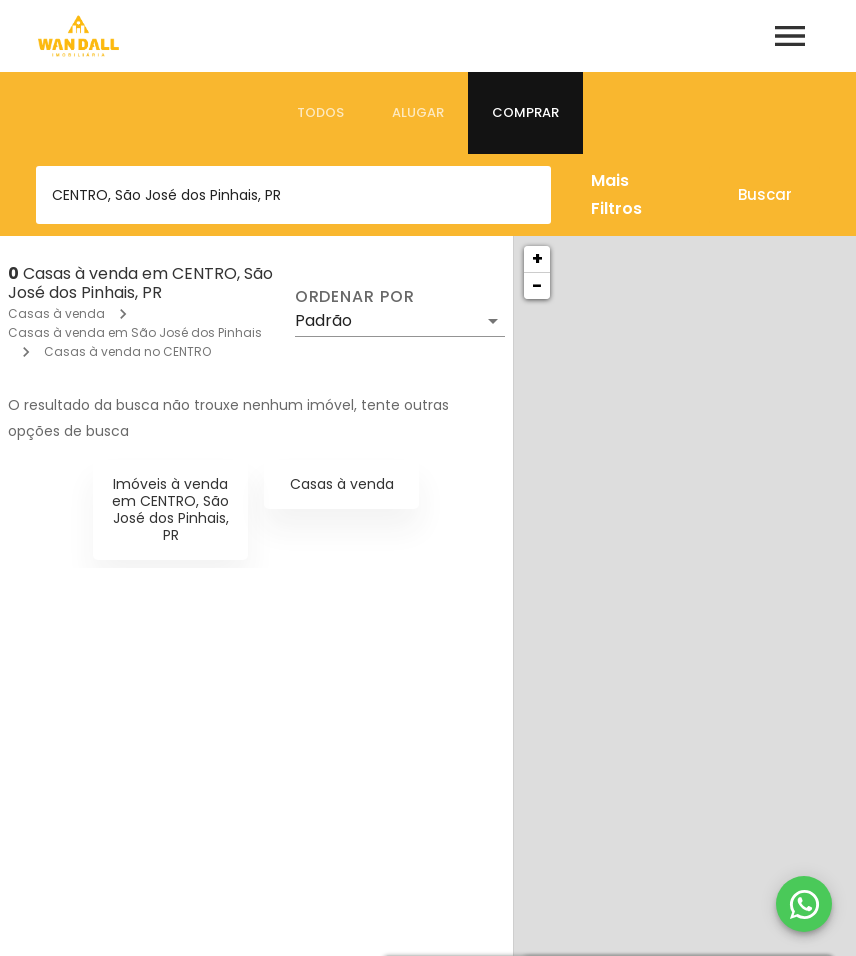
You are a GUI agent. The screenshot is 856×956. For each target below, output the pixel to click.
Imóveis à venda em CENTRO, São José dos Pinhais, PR (170, 509)
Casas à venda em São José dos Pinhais (135, 332)
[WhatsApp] (804, 904)
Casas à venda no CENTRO (127, 351)
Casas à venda (56, 313)
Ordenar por (355, 297)
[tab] (320, 113)
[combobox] (293, 195)
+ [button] (537, 258)
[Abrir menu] (790, 36)
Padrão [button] (323, 320)
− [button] (537, 285)
